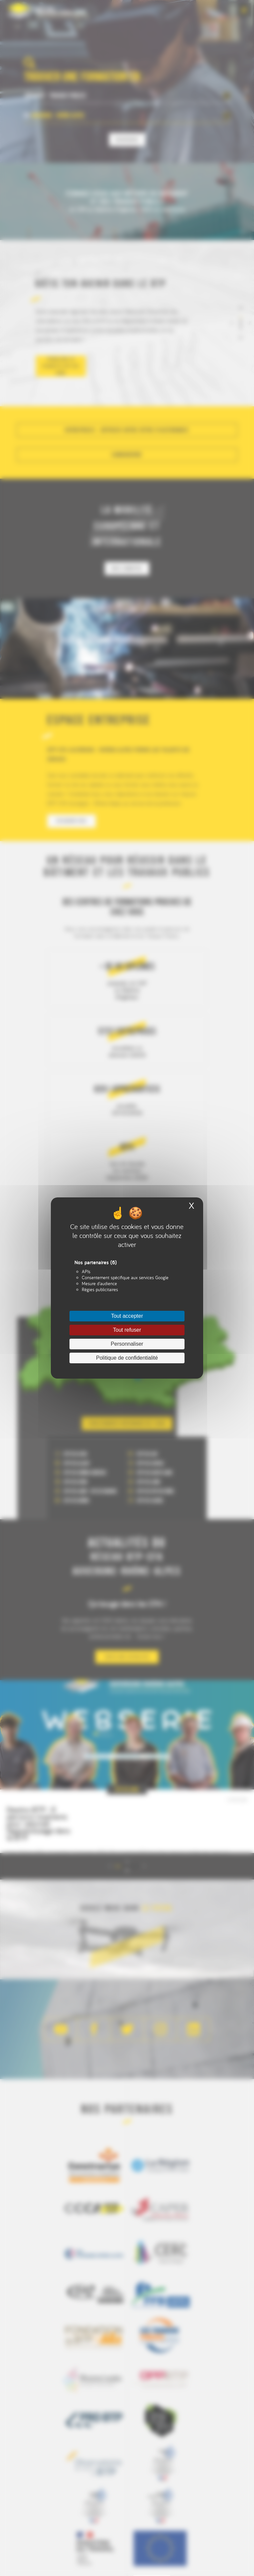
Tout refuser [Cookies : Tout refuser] (127, 1330)
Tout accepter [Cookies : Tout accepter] (127, 1316)
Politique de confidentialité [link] (127, 1358)
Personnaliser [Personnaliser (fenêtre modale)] (127, 1344)
